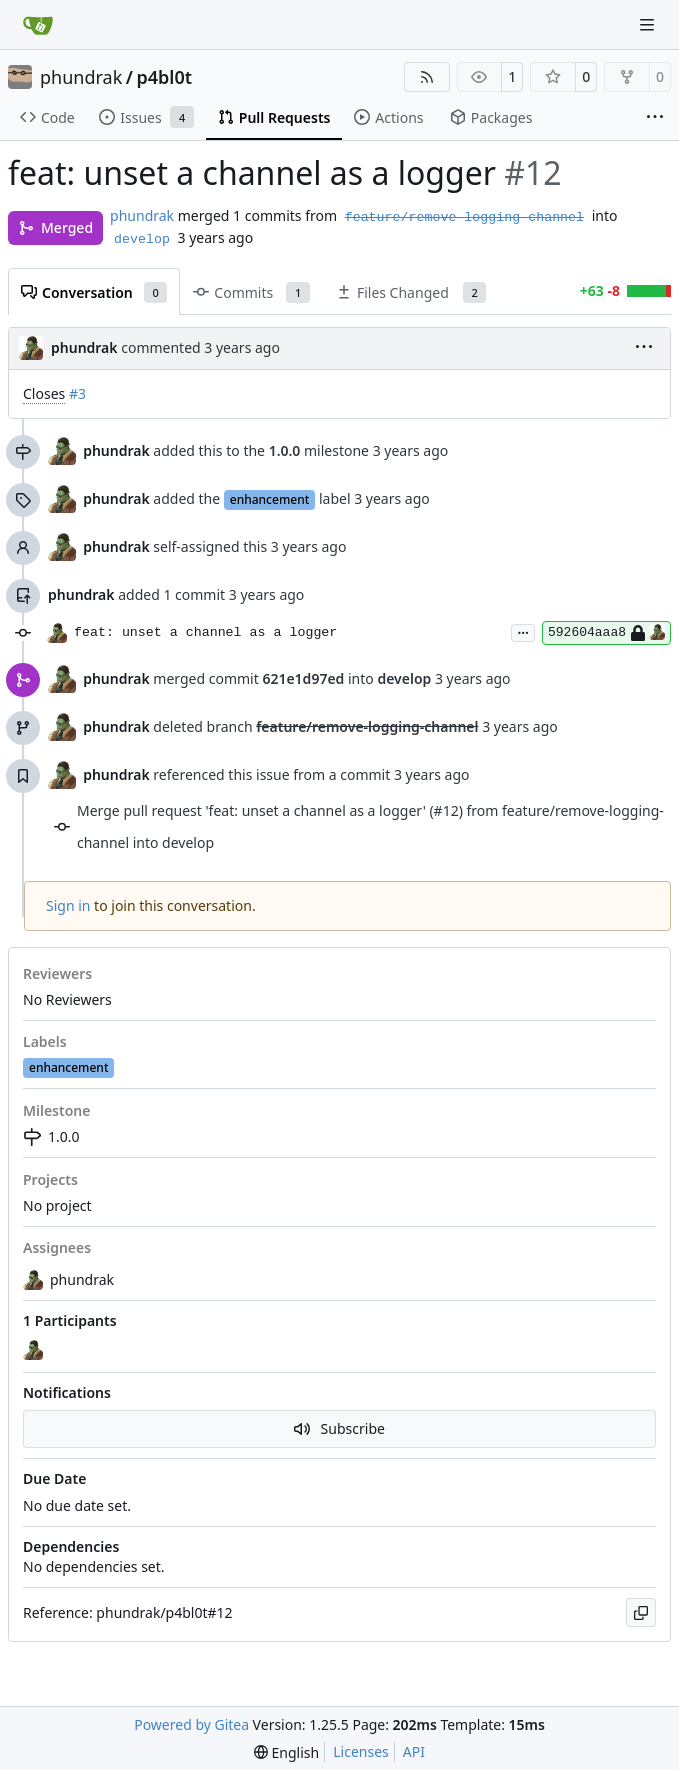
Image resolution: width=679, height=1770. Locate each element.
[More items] (655, 118)
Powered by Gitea (191, 1724)
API (414, 1751)
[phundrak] (35, 1350)
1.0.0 (51, 1136)
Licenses (361, 1751)
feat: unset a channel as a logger (205, 632)
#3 (77, 393)
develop (142, 239)
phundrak (81, 77)
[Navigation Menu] (649, 24)
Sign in (68, 905)
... (523, 631)
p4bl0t (164, 77)
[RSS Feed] (427, 77)
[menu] (644, 348)
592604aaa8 (606, 633)
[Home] (38, 25)
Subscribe (339, 1428)
